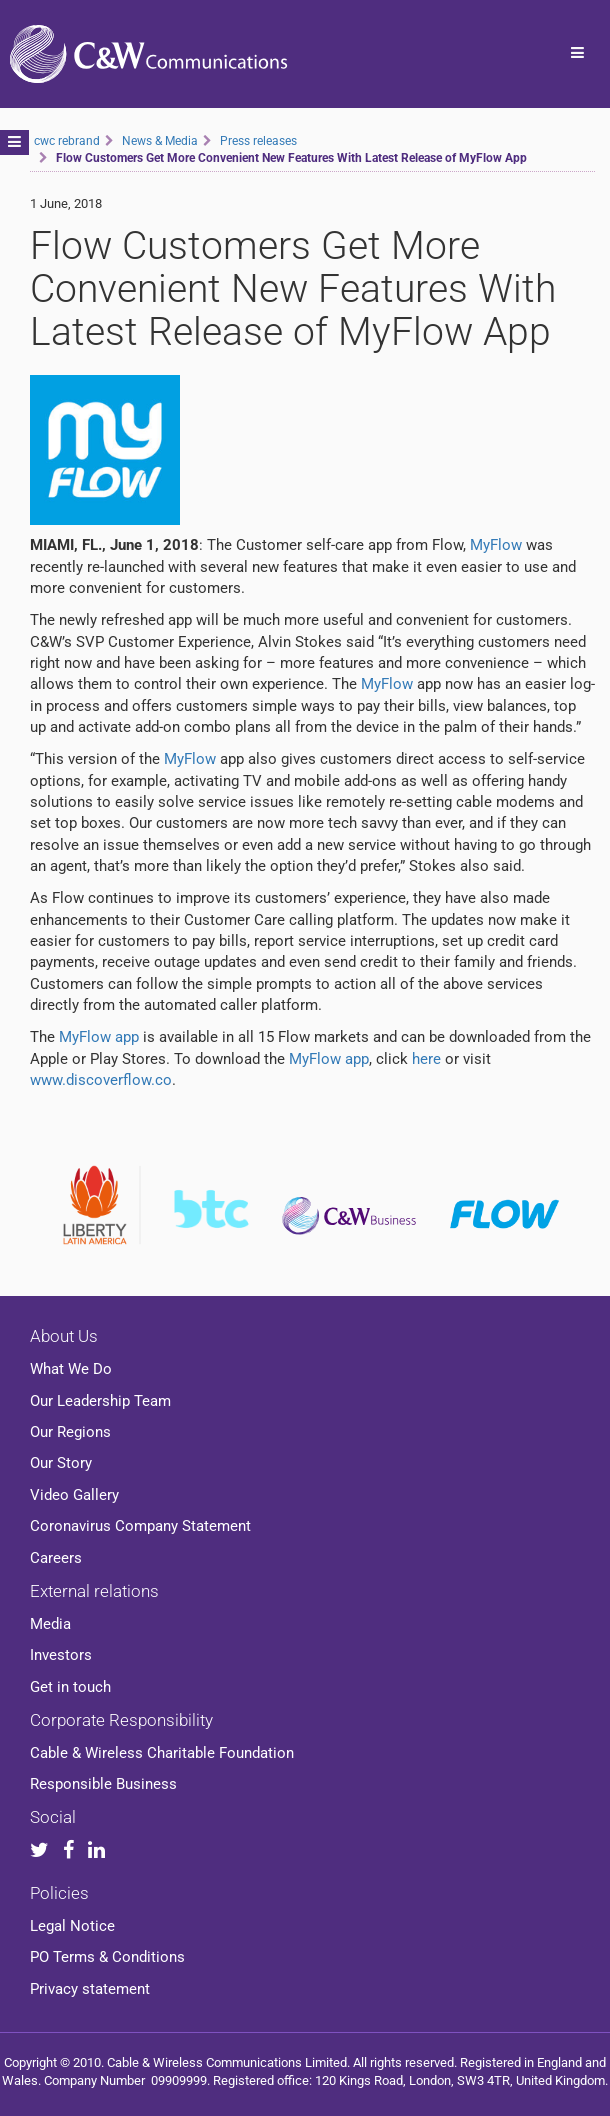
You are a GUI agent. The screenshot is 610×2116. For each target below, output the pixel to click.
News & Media (160, 141)
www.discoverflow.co (101, 1080)
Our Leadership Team (100, 1401)
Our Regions (70, 1432)
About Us (64, 1336)
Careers (56, 1558)
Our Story (61, 1463)
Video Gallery (74, 1495)
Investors (61, 1655)
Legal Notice (72, 1926)
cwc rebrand (67, 141)
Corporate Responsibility (121, 1720)
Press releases (258, 141)
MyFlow (496, 545)
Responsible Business (103, 1784)
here (426, 1059)
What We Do (71, 1369)
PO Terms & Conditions (107, 1957)
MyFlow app (99, 1037)
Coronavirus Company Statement (140, 1526)
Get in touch (70, 1687)
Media (50, 1624)
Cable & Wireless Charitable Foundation (162, 1753)
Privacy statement (90, 1989)
